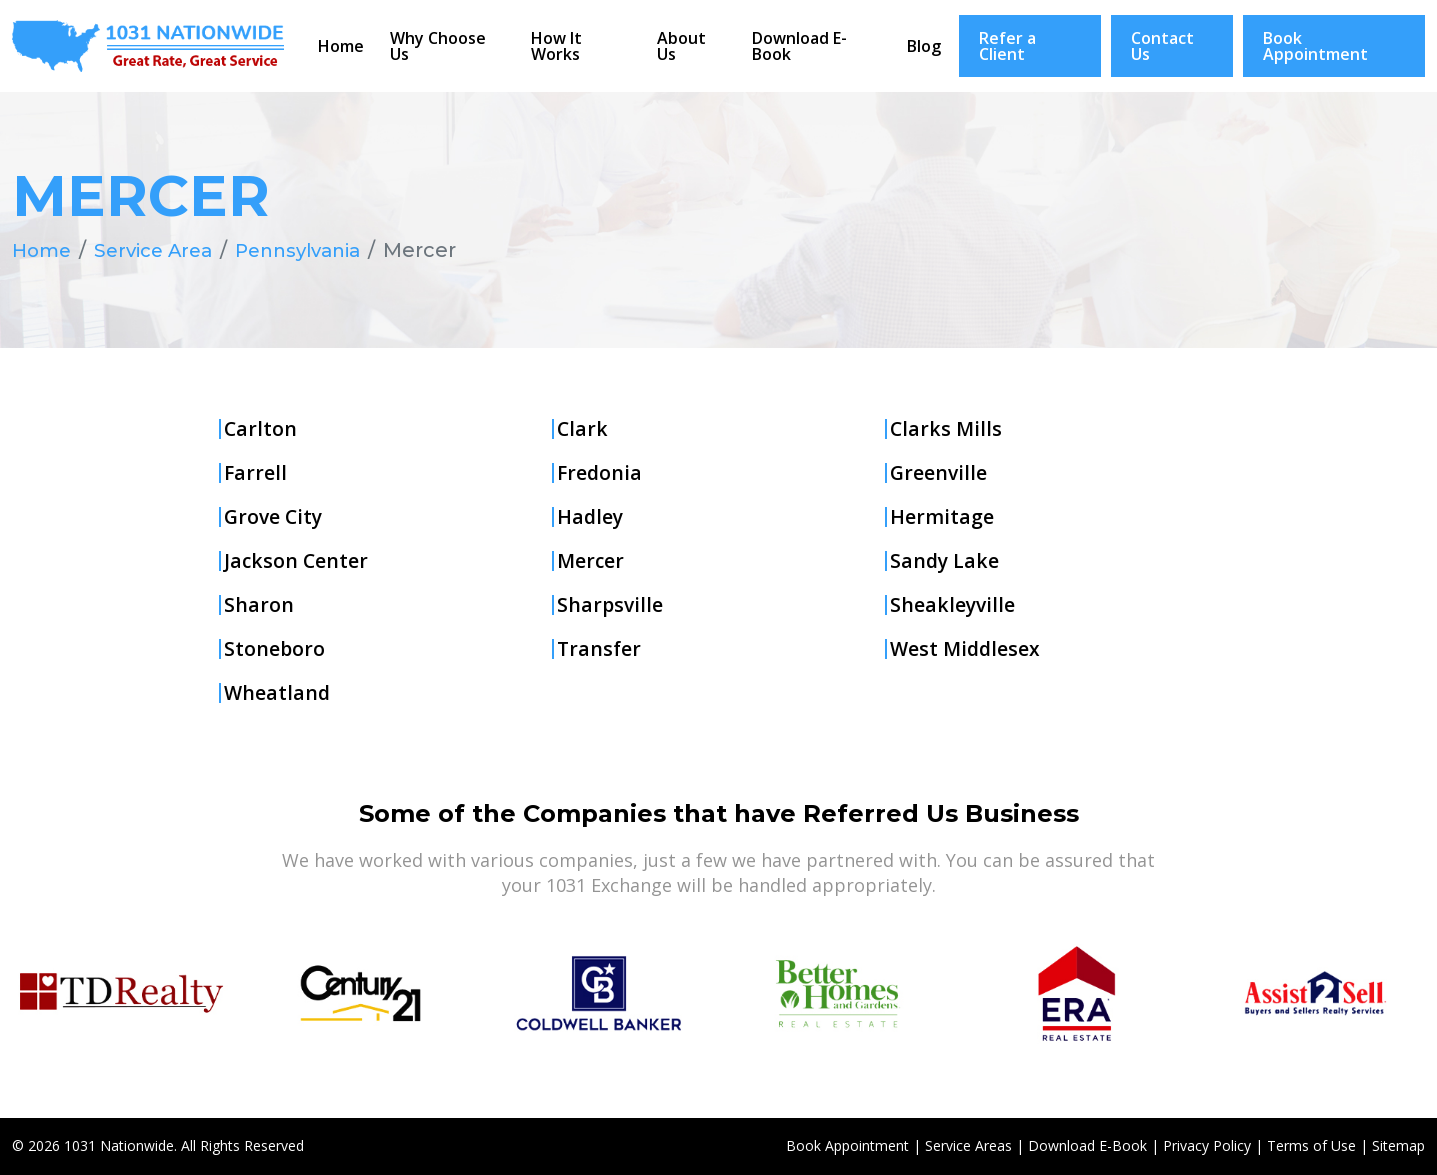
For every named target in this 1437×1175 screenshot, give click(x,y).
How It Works (556, 46)
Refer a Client (1007, 46)
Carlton (261, 429)
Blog (924, 46)
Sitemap (1398, 1145)
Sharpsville (611, 605)
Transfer (600, 649)
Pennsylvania (317, 250)
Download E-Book (799, 46)
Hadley (591, 517)
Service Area (162, 250)
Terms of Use (1311, 1145)
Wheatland (278, 693)
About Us (681, 46)
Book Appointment (1315, 46)
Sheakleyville (953, 605)
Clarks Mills (947, 429)
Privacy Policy (1207, 1145)
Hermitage (942, 517)
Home (341, 46)
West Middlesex (967, 649)
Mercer (591, 561)
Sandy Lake (945, 561)
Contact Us (1162, 46)
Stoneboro (275, 649)
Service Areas (968, 1145)
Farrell (256, 473)
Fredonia (600, 473)
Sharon (259, 605)
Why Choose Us (438, 46)
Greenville (939, 473)
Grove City (275, 517)
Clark (583, 429)
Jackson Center (297, 561)
